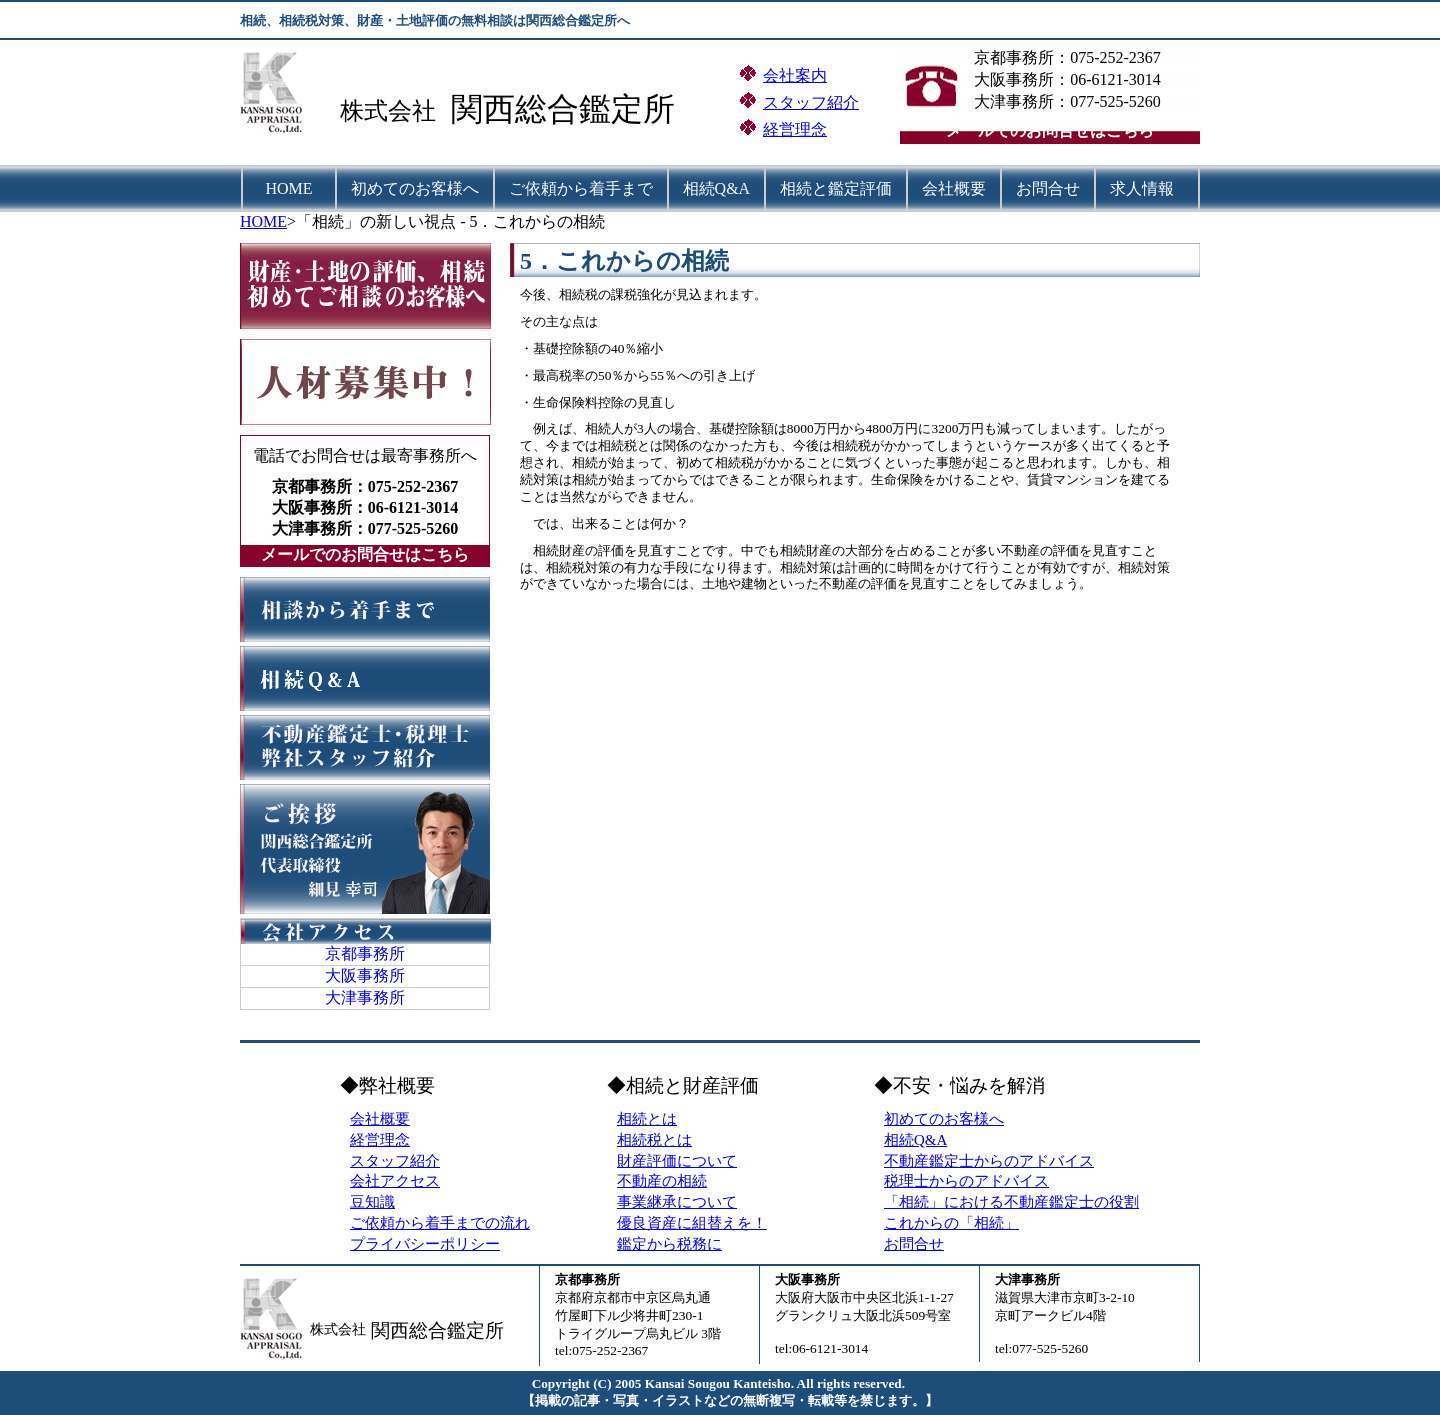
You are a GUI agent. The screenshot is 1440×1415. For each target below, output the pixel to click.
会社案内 (795, 75)
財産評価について (677, 1161)
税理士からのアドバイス (966, 1181)
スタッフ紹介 (811, 102)
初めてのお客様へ (415, 188)
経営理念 (795, 129)
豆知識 (372, 1202)
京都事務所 (365, 953)
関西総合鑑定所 (563, 109)
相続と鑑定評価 (836, 188)
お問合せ (1048, 188)
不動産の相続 (662, 1181)
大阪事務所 (365, 975)
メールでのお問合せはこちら (1050, 130)
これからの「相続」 (951, 1223)
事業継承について (677, 1202)
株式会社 (388, 111)
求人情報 (1142, 188)
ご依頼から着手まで (581, 188)
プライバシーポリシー (425, 1244)
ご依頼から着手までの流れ (440, 1223)
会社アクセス (395, 1181)
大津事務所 (365, 997)
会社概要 (954, 188)
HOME (289, 188)
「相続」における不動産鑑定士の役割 (1011, 1202)
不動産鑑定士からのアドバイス (989, 1161)
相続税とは (654, 1140)
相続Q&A (717, 188)
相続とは (647, 1119)
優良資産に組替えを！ (692, 1223)
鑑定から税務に (669, 1244)
